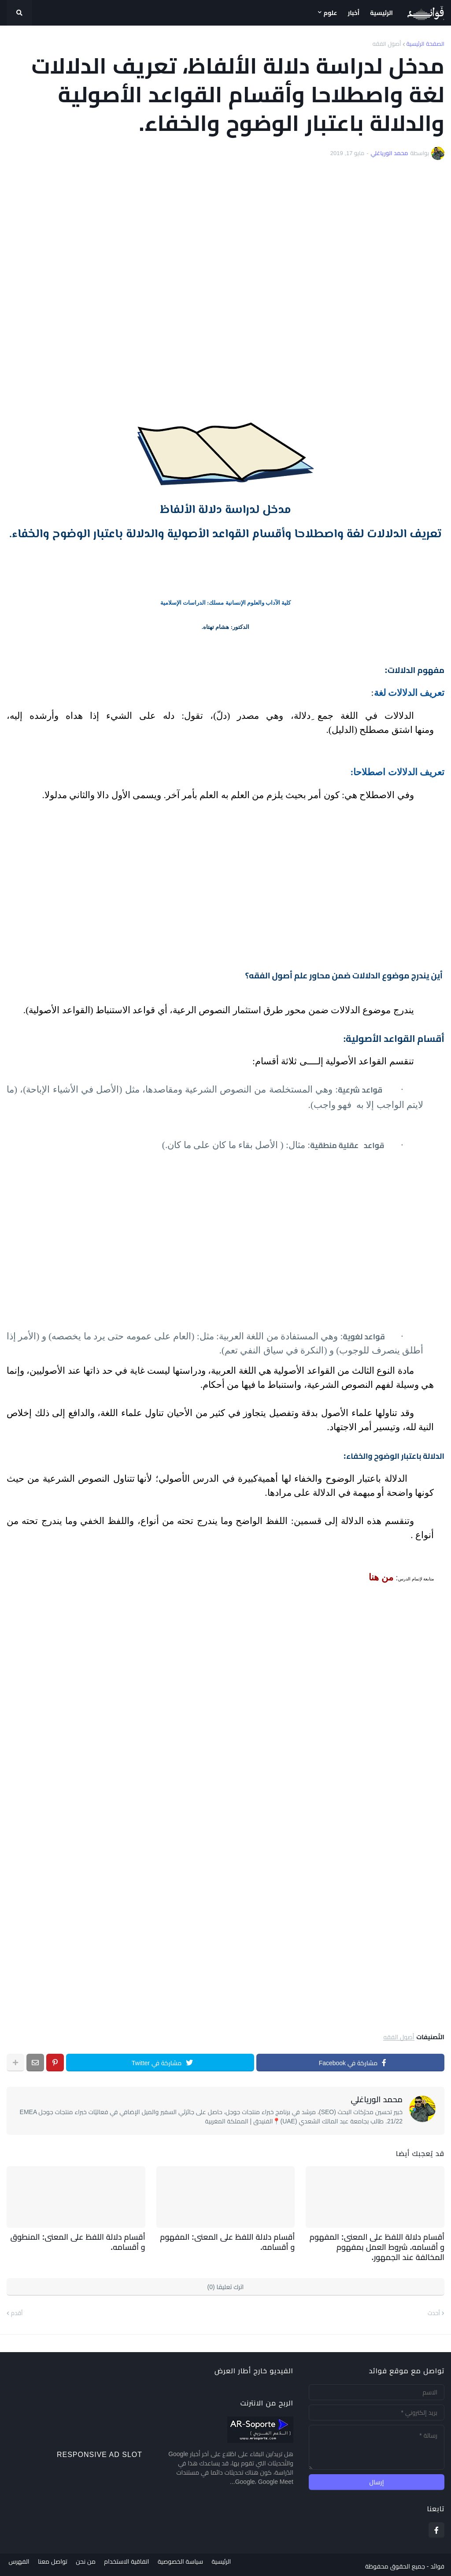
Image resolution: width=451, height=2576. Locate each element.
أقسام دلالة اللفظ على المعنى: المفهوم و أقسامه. (231, 2241)
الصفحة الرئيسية (425, 44)
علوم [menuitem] (330, 12)
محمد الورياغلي (377, 2099)
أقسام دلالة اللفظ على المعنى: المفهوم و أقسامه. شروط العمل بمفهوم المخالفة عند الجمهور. (378, 2246)
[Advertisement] (225, 280)
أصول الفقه (387, 44)
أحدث (434, 2310)
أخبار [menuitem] (354, 12)
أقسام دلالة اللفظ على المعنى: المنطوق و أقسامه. (81, 2241)
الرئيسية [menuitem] (381, 12)
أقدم (16, 2310)
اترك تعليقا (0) (225, 2284)
